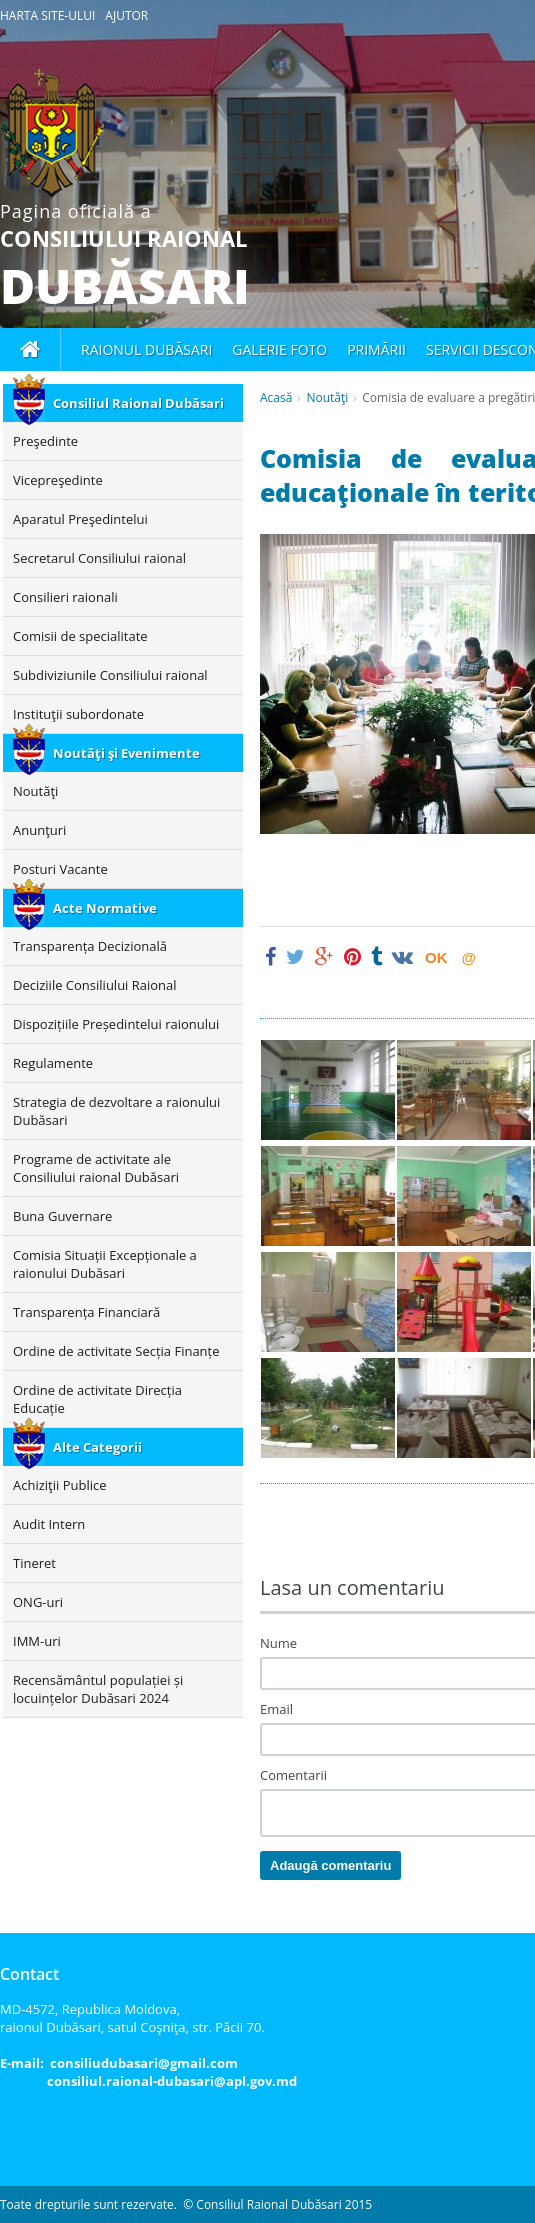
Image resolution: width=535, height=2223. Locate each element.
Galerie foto (279, 349)
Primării (376, 349)
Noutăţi (327, 397)
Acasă (276, 397)
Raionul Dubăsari (146, 349)
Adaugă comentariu (330, 1865)
